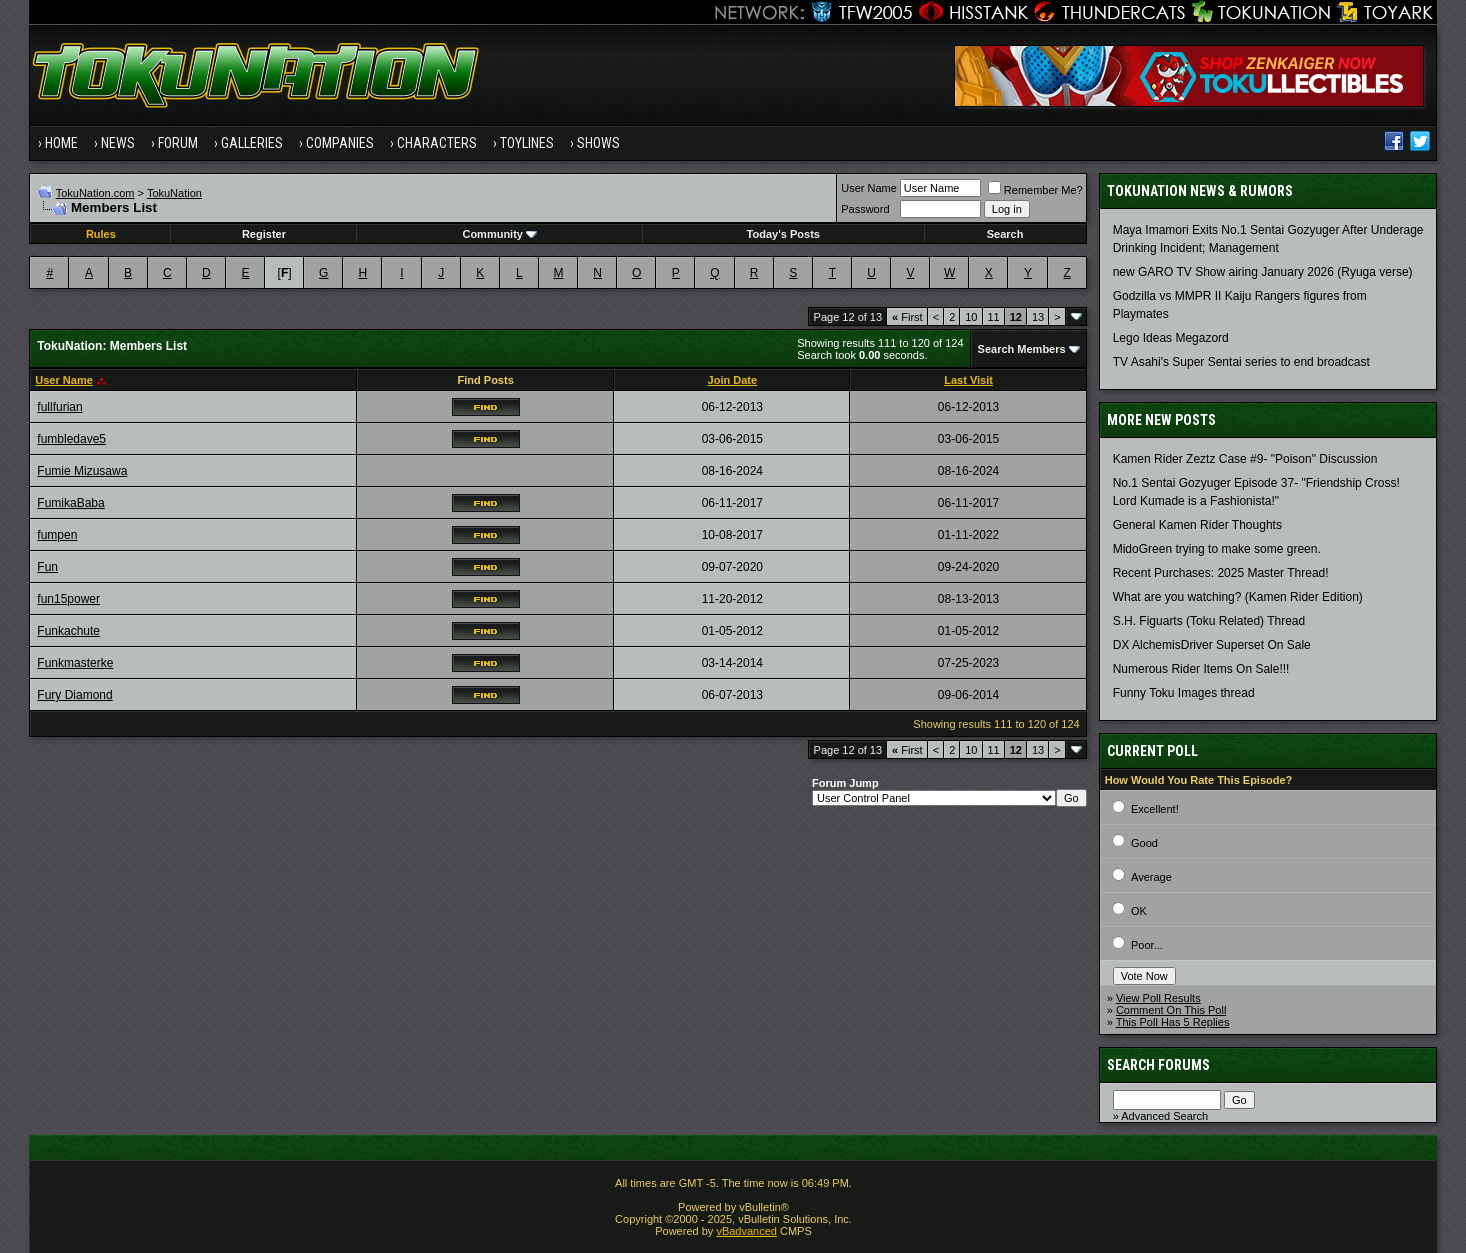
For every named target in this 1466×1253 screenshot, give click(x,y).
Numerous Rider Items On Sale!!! (1201, 669)
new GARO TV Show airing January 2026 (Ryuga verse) (1263, 272)
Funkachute (68, 631)
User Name (869, 188)
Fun (47, 567)
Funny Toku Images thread (1184, 693)
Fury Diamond (74, 695)
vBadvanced (746, 1231)
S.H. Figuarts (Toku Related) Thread (1209, 621)
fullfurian (59, 407)
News (118, 143)
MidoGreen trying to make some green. (1217, 549)
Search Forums (1158, 1065)
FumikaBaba (70, 503)
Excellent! (1155, 809)
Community (499, 234)
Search (1005, 234)
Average (1151, 877)
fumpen (57, 535)
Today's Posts (783, 234)
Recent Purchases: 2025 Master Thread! (1221, 573)
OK (1139, 911)
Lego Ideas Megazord (1171, 338)
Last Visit (968, 380)
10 (971, 317)
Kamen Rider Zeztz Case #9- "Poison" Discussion (1245, 459)
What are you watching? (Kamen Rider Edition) (1238, 597)
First (907, 317)
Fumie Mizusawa (82, 471)
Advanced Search (1164, 1116)
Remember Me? (1035, 190)
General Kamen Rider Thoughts (1197, 525)
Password (865, 209)
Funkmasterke (75, 663)
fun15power (68, 599)
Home (61, 143)
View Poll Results (1158, 998)
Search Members (1022, 349)
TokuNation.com (95, 193)
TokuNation (174, 193)
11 (994, 317)
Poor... (1147, 945)
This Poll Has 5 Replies (1173, 1022)
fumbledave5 (71, 439)
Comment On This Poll (1171, 1010)
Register (264, 234)
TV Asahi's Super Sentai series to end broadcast (1241, 362)
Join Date (733, 380)
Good (1144, 843)
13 (1038, 317)
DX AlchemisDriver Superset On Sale (1212, 645)
